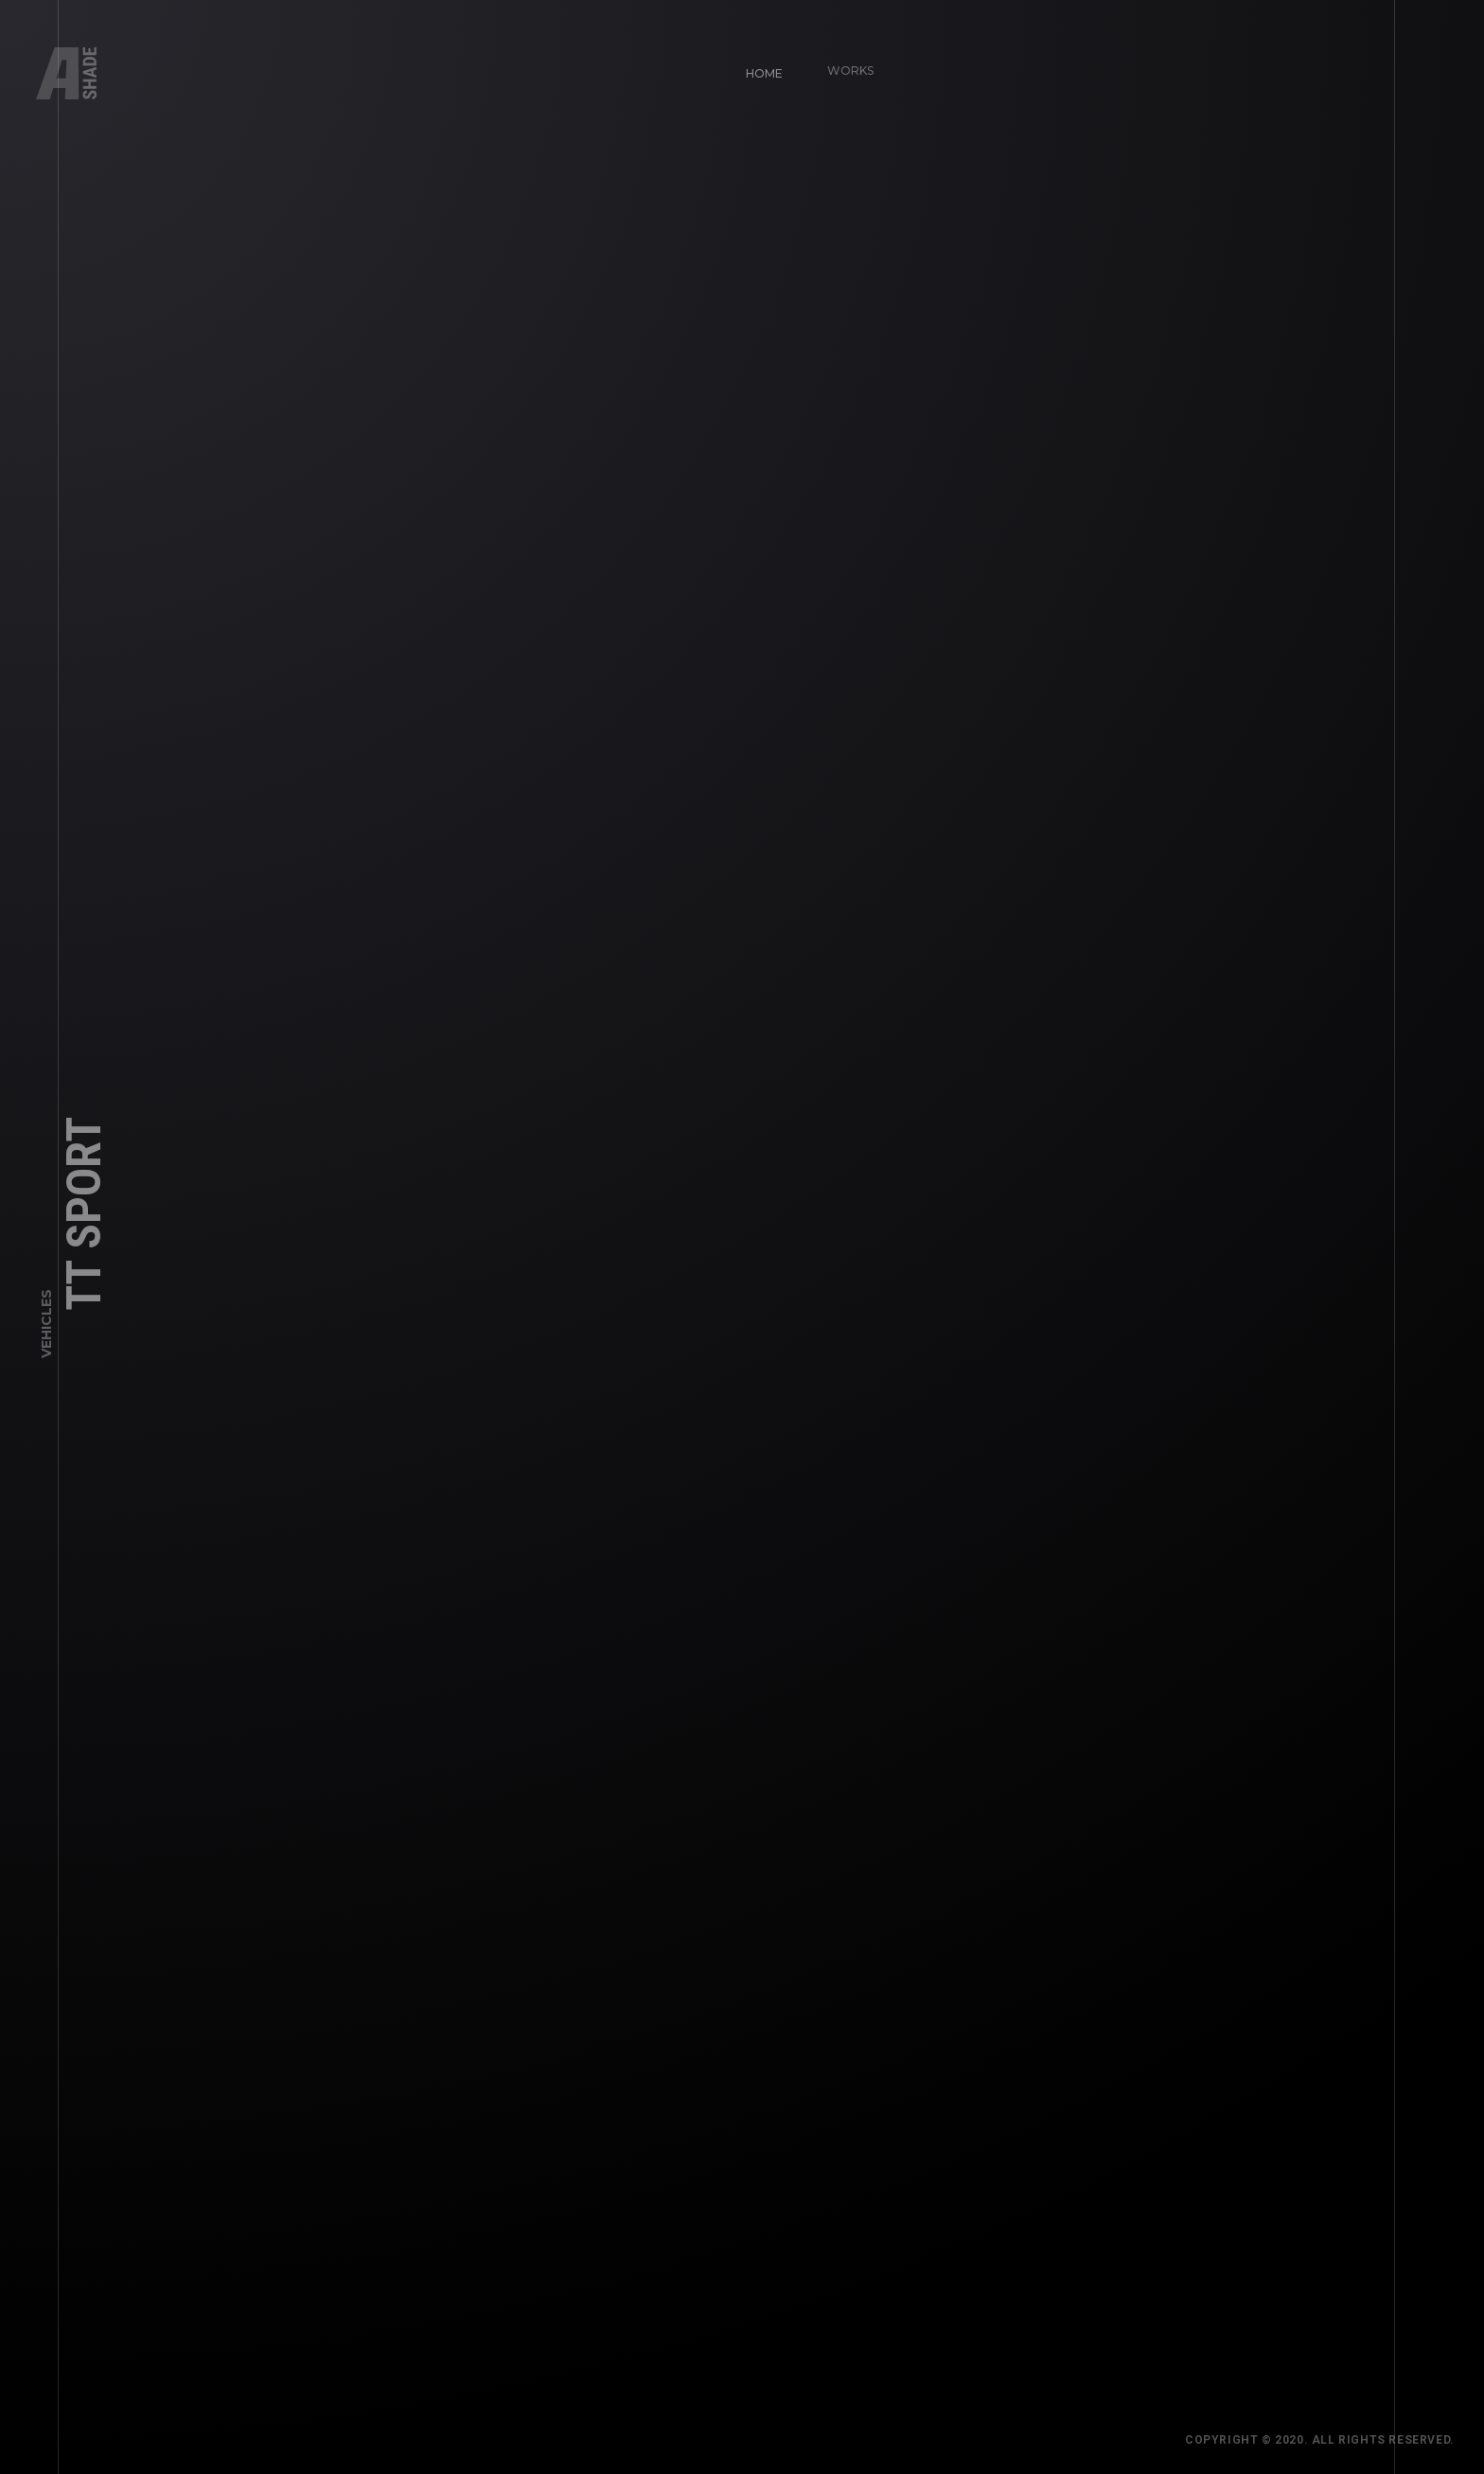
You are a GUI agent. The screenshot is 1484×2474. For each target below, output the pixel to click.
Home (756, 66)
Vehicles (46, 1328)
